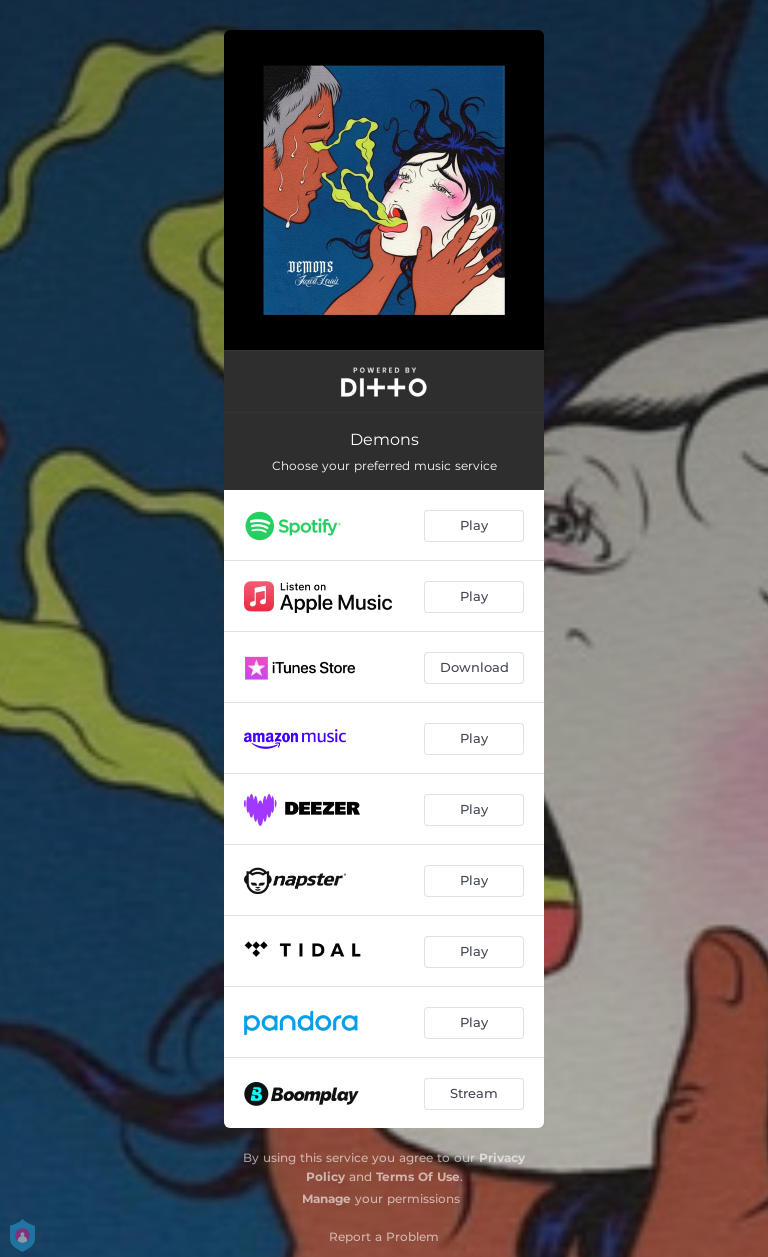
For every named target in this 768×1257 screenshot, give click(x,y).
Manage (326, 1198)
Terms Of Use (418, 1176)
